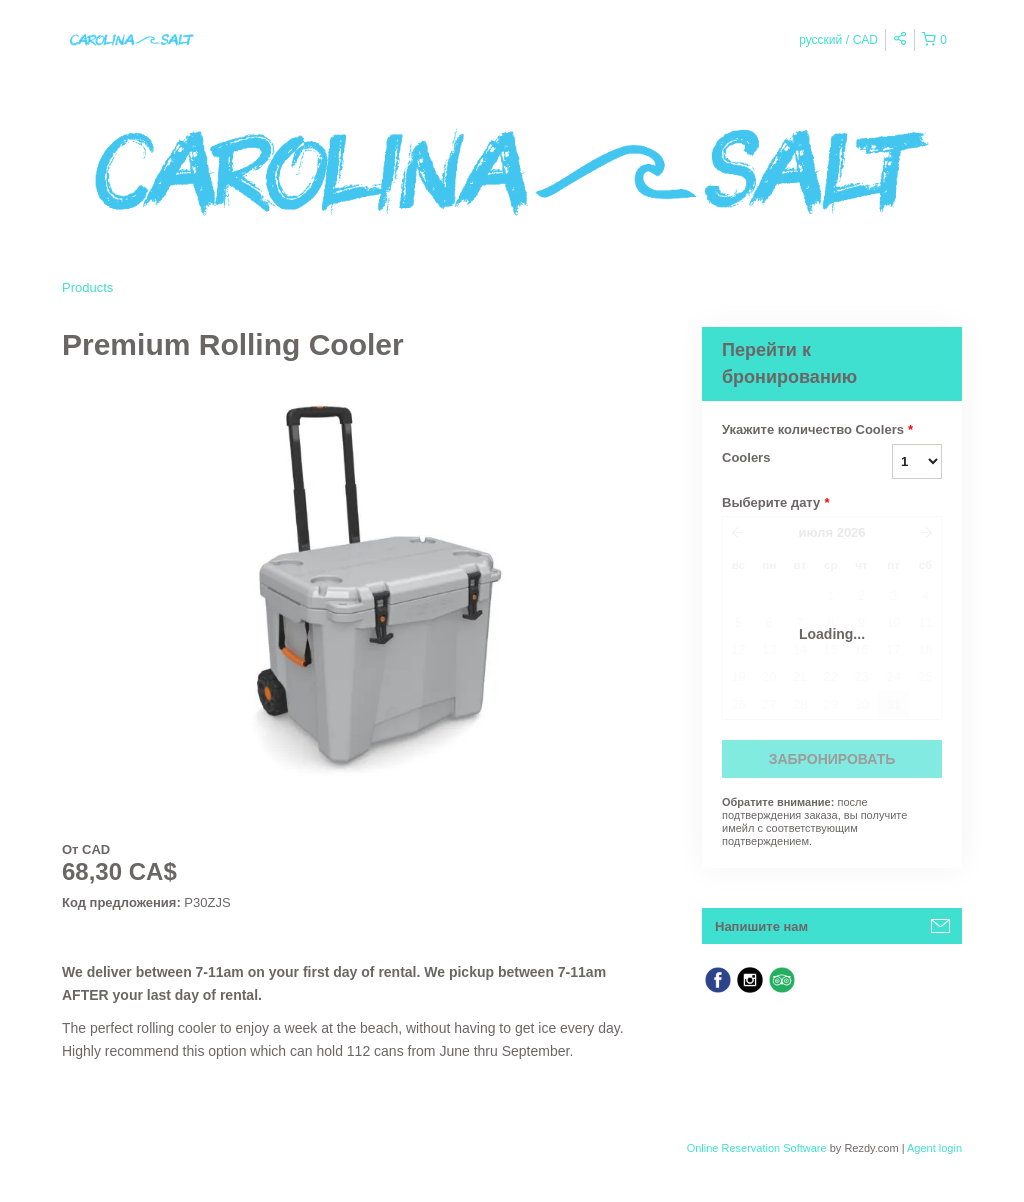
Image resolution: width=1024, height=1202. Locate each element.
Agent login (934, 1148)
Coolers (746, 457)
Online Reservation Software (757, 1148)
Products (87, 287)
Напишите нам (761, 926)
